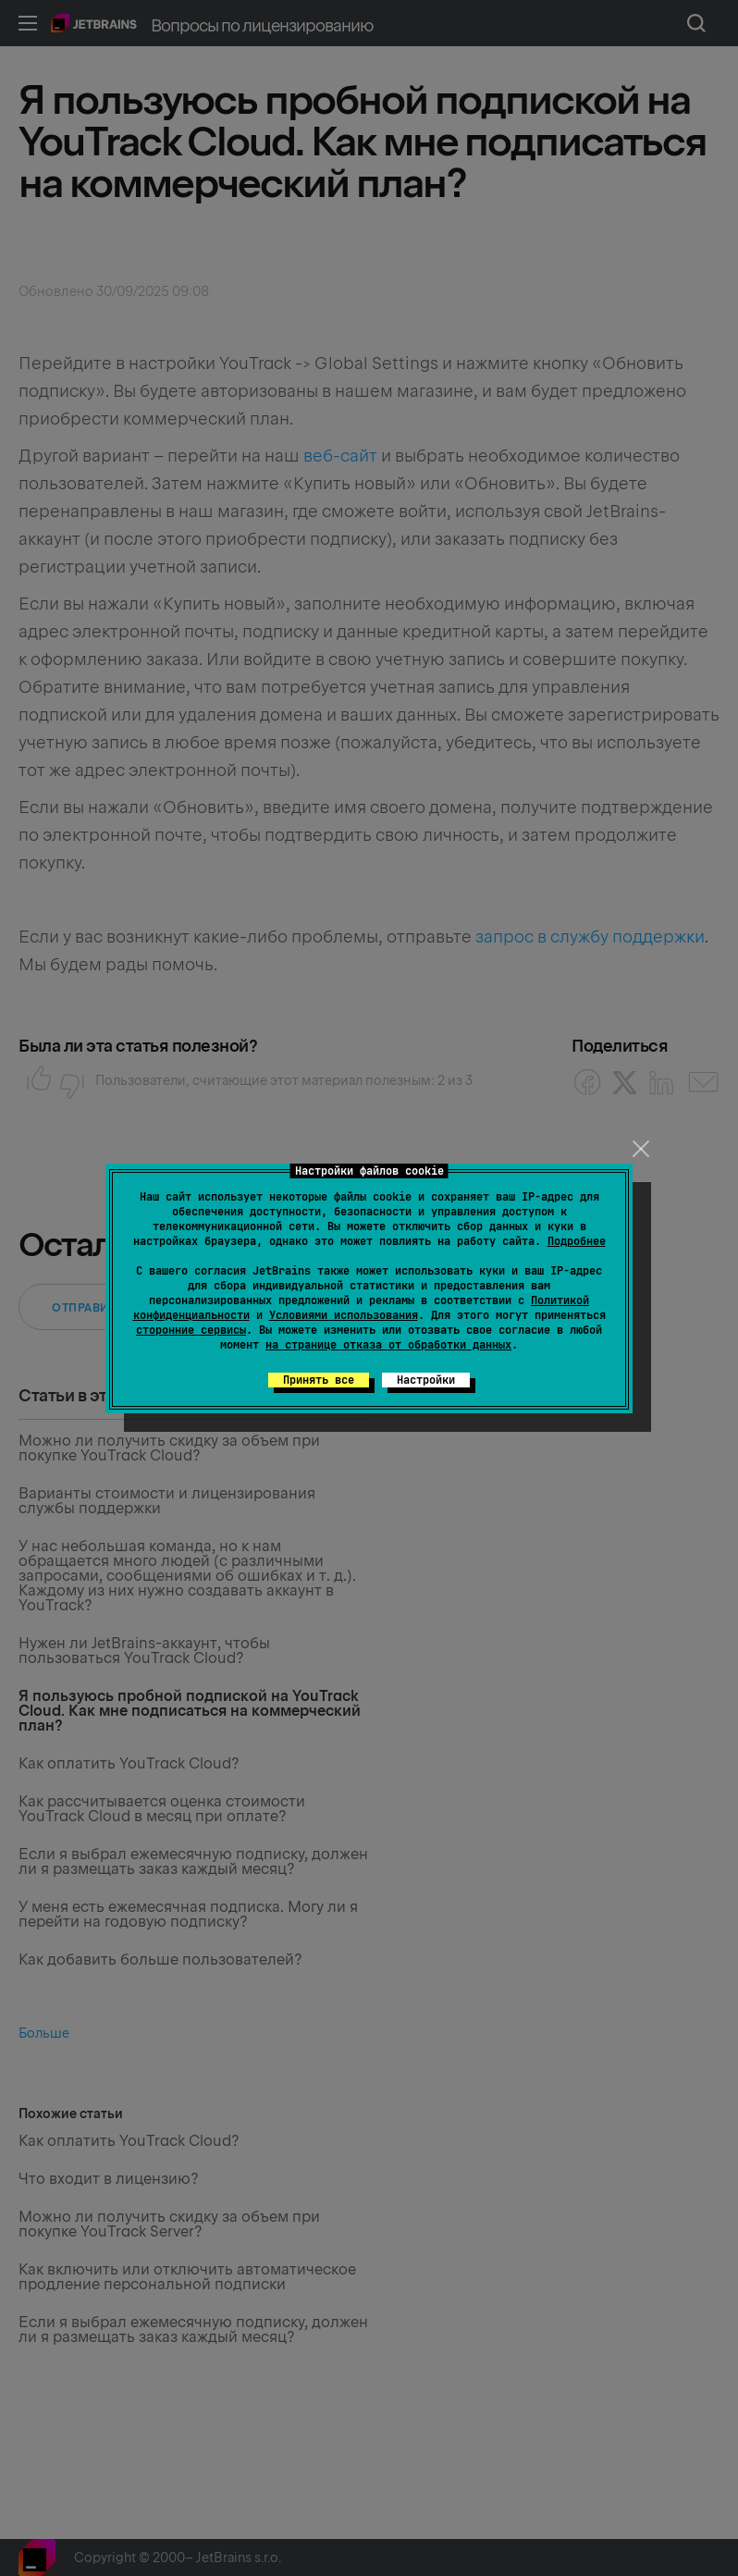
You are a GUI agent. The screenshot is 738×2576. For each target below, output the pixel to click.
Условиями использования (343, 1315)
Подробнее (576, 1241)
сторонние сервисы (191, 1330)
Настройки (426, 1380)
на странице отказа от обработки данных (388, 1344)
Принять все (318, 1380)
